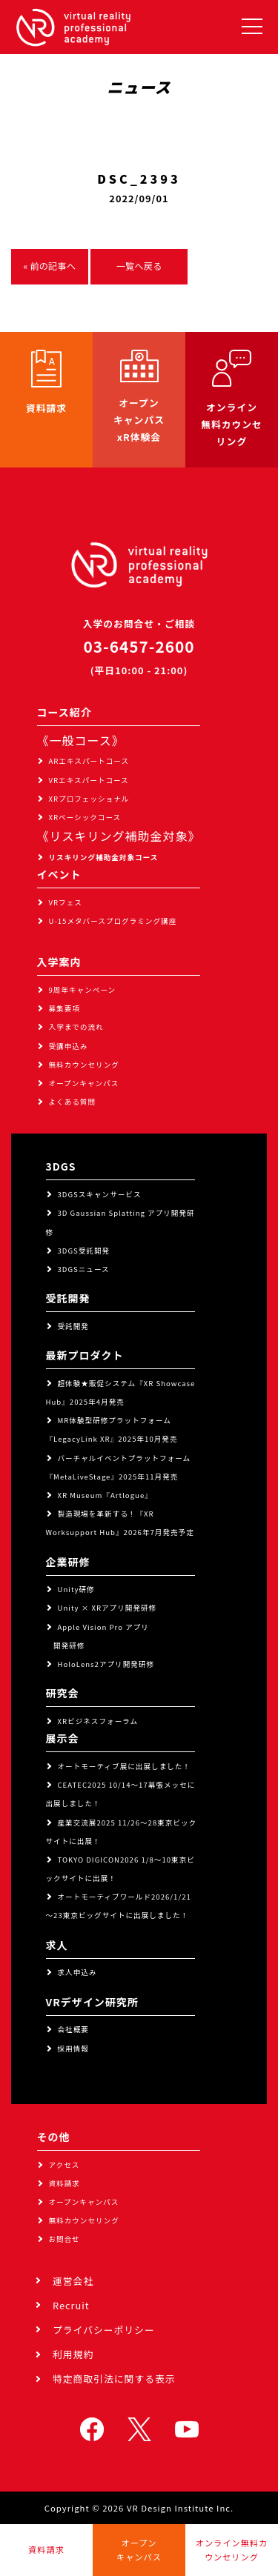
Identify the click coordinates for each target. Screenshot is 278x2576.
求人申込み (77, 1972)
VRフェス (65, 902)
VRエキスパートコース (89, 780)
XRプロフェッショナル (89, 798)
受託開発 (73, 1326)
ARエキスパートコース (89, 761)
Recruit (71, 2305)
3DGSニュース (84, 1269)
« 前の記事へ (50, 266)
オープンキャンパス (84, 1083)
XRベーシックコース (85, 817)
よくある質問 (72, 1101)
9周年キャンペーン (82, 990)
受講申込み (68, 1046)
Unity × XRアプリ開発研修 (107, 1607)
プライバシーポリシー (104, 2330)
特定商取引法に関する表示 (114, 2379)
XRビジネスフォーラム (98, 1721)
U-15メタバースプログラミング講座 (113, 921)
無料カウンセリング (84, 1064)
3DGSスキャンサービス (100, 1194)
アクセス (64, 2165)
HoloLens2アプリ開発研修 (106, 1664)
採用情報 (73, 2048)
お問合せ (64, 2239)
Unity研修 (76, 1589)
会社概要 (73, 2029)
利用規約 (73, 2354)
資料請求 (64, 2183)
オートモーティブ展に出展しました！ (124, 1766)
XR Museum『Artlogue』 (105, 1495)
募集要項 (64, 1008)
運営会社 (73, 2281)
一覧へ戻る (139, 266)
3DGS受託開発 (84, 1250)
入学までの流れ (76, 1027)
